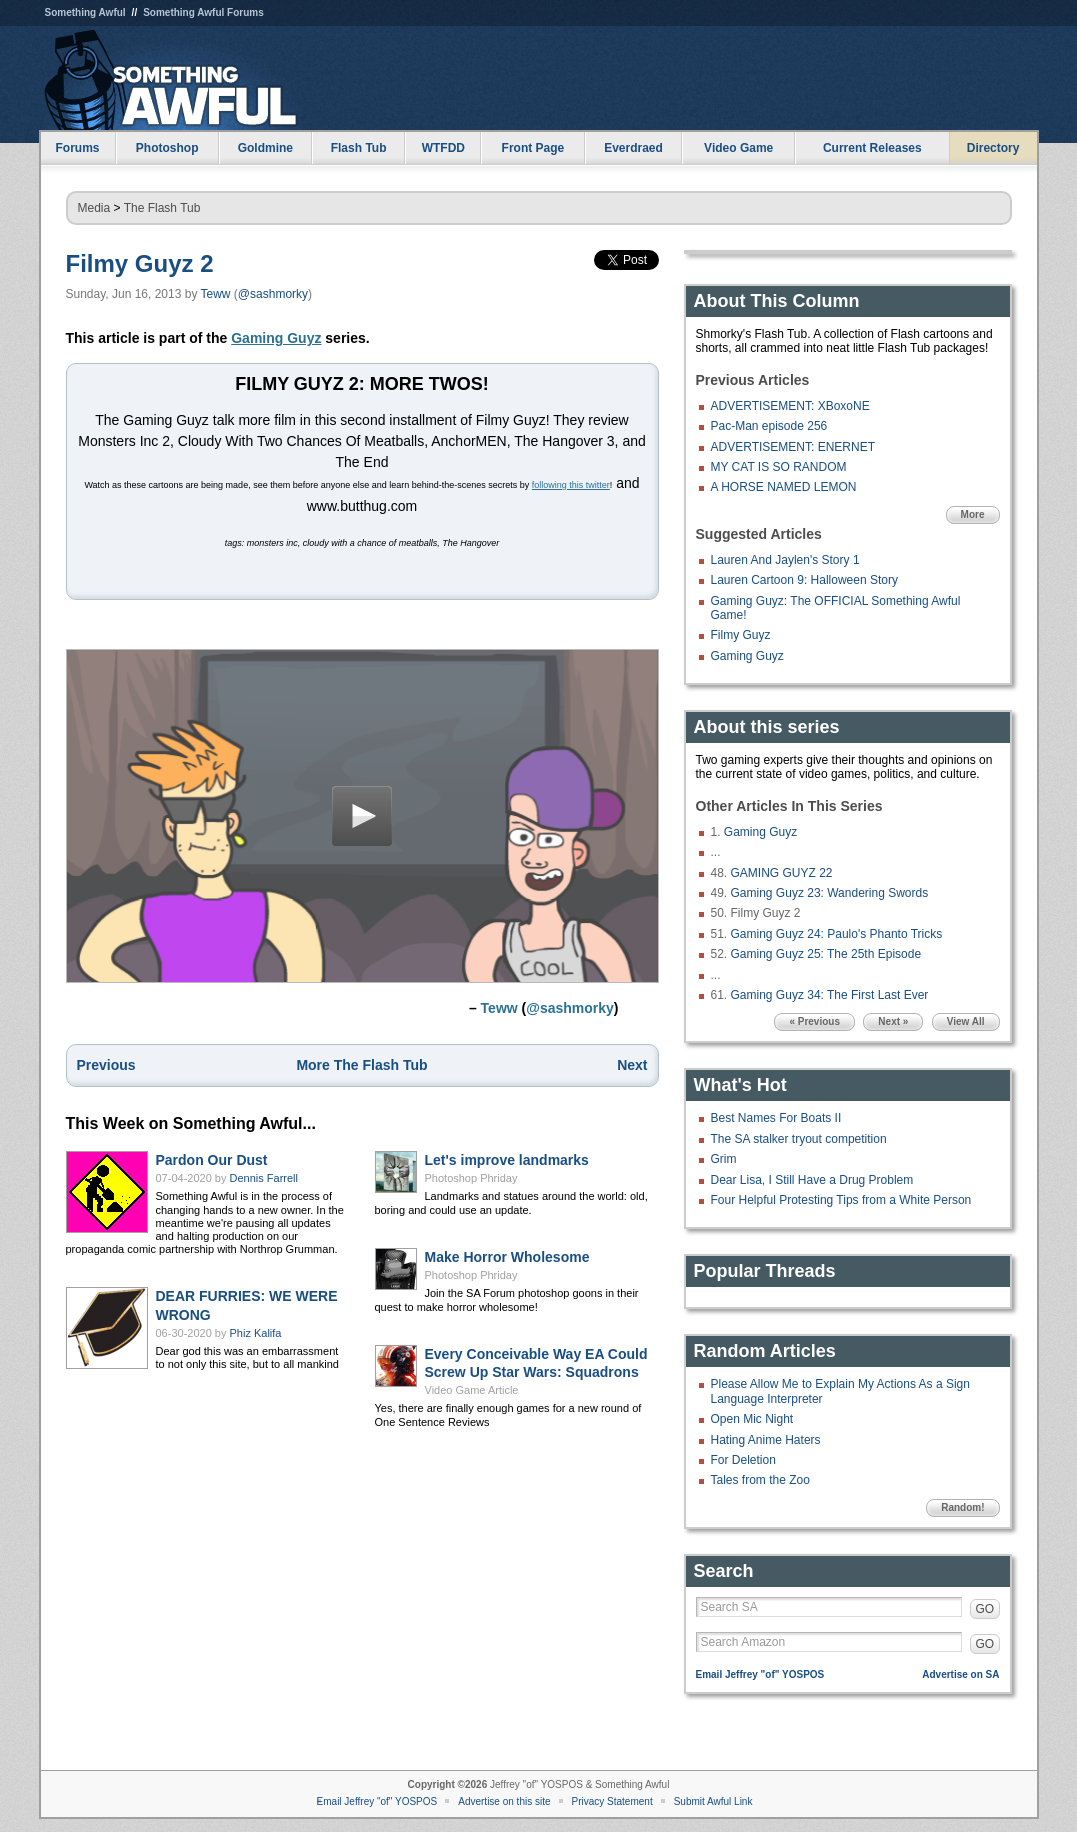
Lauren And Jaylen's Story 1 (785, 560)
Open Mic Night (752, 1419)
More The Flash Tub (361, 1071)
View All (966, 1021)
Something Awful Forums (203, 12)
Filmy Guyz (741, 635)
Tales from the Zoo (760, 1480)
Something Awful (85, 12)
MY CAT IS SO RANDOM (779, 467)
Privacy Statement (612, 1801)
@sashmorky (273, 294)
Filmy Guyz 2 (140, 263)
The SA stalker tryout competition (799, 1139)
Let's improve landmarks (507, 1166)
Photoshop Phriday (471, 1184)
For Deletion (743, 1460)
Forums (77, 148)
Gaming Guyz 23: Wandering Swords (830, 893)
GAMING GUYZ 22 (782, 873)
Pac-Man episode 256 (769, 426)
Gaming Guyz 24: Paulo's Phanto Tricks (837, 934)
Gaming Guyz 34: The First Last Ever (830, 995)
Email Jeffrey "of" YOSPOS (760, 1674)
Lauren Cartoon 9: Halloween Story (804, 580)
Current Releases (872, 148)
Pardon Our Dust (212, 1166)
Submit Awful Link (713, 1801)
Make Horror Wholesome (507, 1263)
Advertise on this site (504, 1801)
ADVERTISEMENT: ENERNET (793, 447)
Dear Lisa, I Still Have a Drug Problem (812, 1180)
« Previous (814, 1021)
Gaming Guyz (276, 338)
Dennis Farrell (264, 1184)
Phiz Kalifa (256, 1339)
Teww (216, 294)
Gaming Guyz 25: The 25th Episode (826, 954)
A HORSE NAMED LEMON (784, 487)
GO (985, 1609)
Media (94, 208)
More (973, 514)
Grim (724, 1159)
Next (632, 1071)
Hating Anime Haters (766, 1440)
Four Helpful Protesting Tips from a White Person (841, 1200)
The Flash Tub (162, 208)
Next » (893, 1021)
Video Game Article (472, 1396)
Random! (962, 1507)
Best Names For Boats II (776, 1118)
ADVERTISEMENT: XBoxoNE (790, 406)
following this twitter (571, 485)
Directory (993, 148)
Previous (106, 1071)
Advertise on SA (960, 1674)
